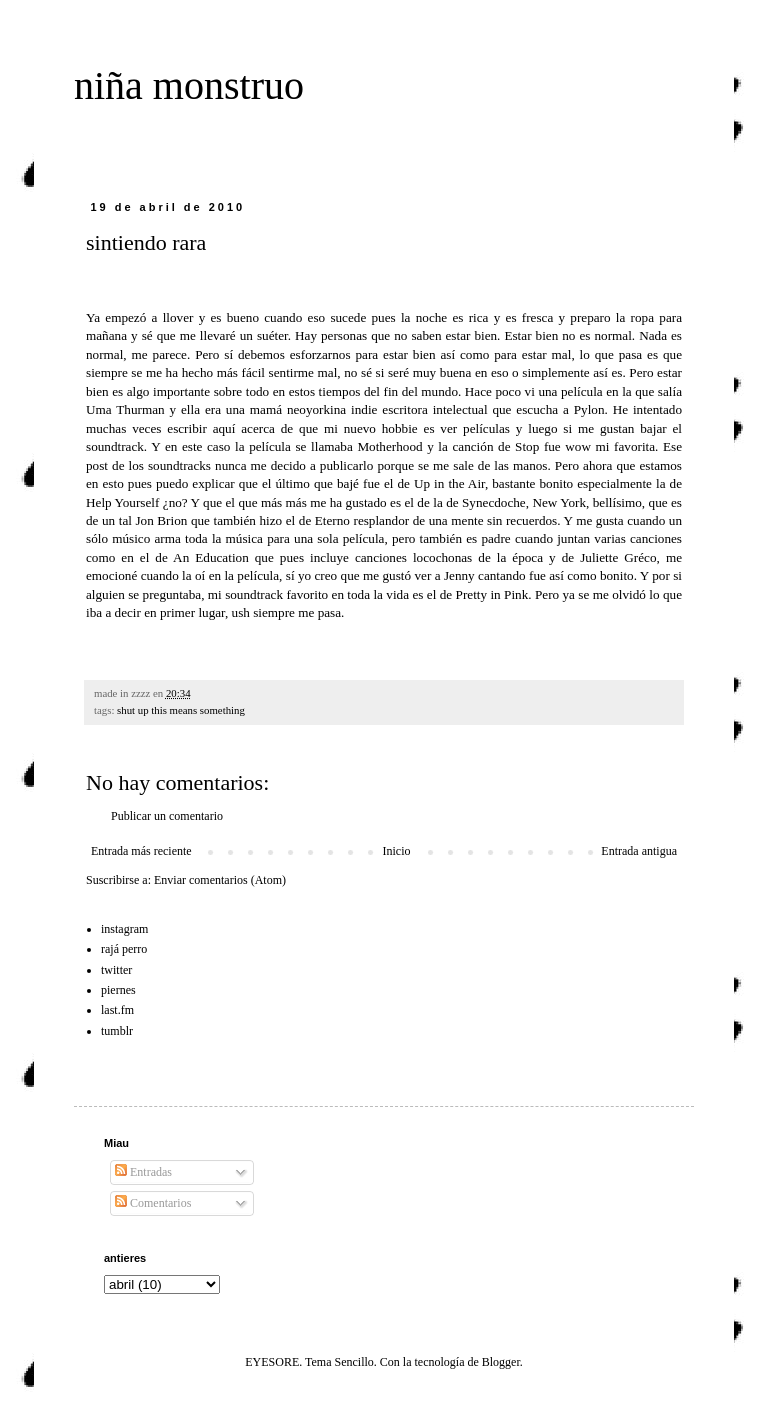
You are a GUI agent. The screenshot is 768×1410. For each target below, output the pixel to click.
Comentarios (153, 1203)
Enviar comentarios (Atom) (220, 880)
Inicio (396, 851)
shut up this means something (181, 710)
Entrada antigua (639, 851)
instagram (124, 929)
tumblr (117, 1031)
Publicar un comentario (167, 816)
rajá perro (124, 949)
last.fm (117, 1010)
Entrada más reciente (141, 851)
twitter (116, 970)
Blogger (501, 1362)
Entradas (143, 1172)
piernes (118, 990)
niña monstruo (189, 85)
